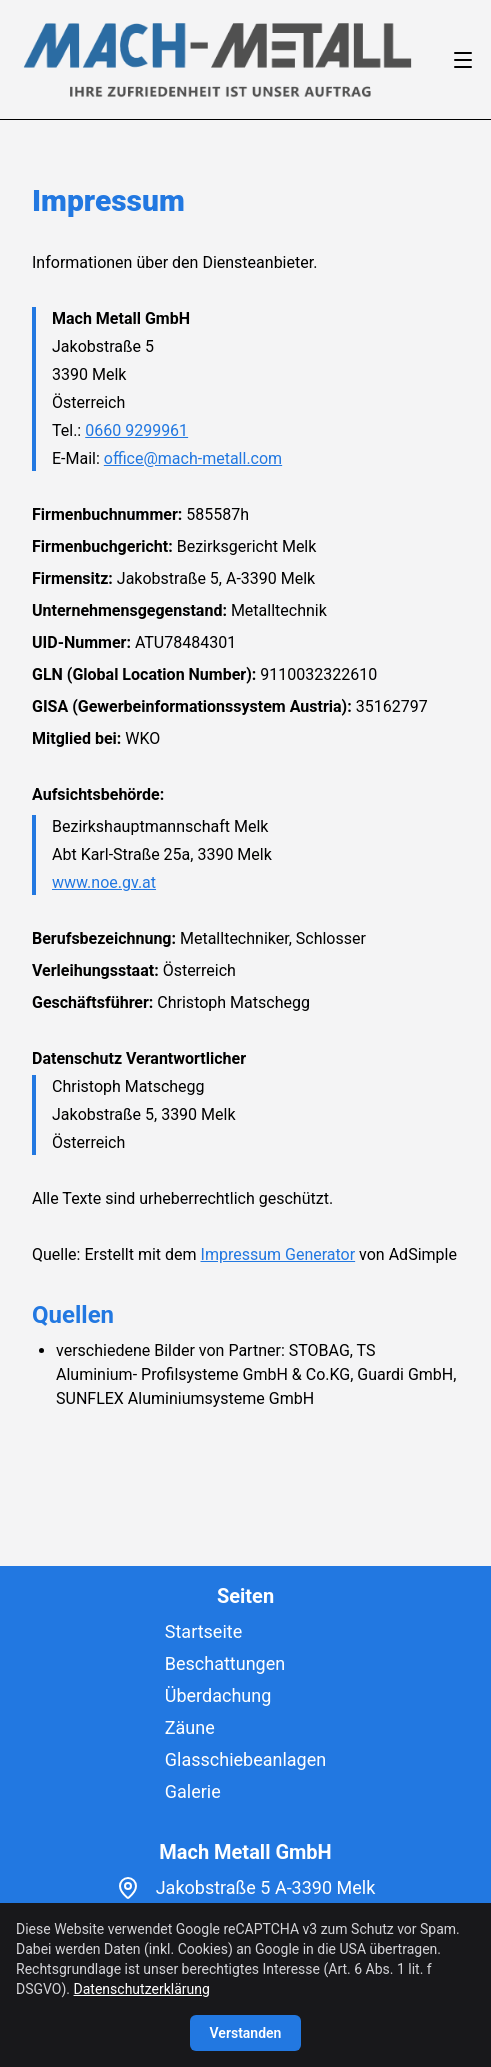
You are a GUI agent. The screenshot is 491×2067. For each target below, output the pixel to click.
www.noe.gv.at (104, 882)
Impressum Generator (278, 1254)
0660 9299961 (136, 430)
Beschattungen (225, 1663)
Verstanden (246, 2033)
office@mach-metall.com (193, 458)
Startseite (203, 1631)
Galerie (193, 1791)
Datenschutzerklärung (142, 1989)
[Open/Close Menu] (463, 60)
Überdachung (218, 1695)
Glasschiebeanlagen (245, 1759)
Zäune (190, 1727)
